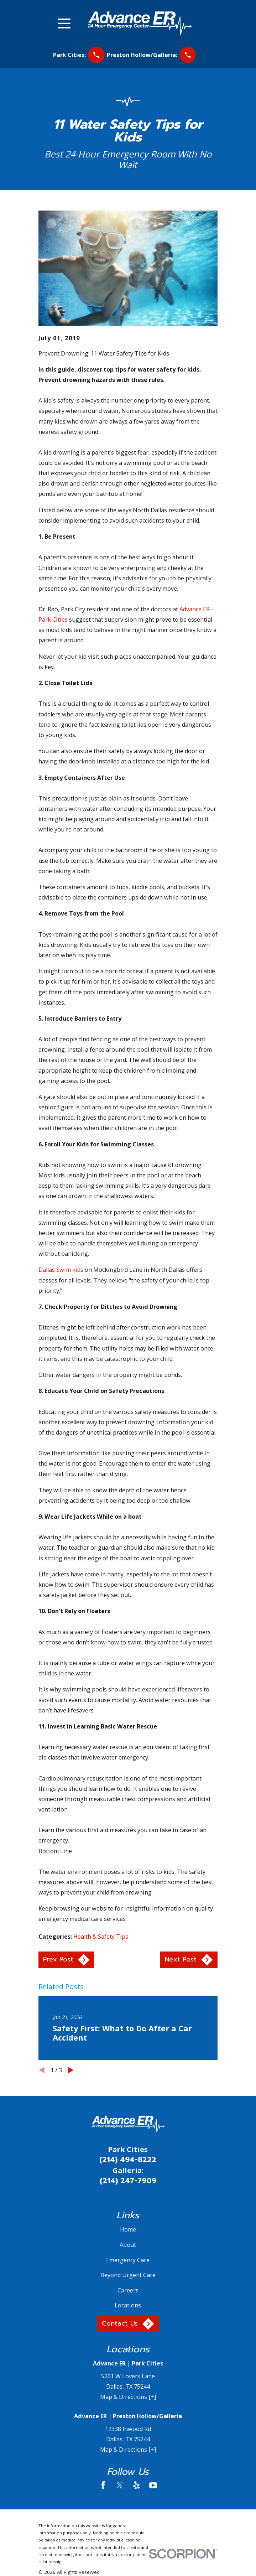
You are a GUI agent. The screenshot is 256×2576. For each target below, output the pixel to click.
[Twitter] (120, 2485)
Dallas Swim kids (60, 1270)
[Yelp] (136, 2485)
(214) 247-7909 (128, 2180)
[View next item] (71, 2070)
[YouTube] (153, 2485)
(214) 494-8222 (127, 2159)
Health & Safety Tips (100, 1936)
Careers (128, 2290)
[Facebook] (103, 2485)
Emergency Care (128, 2260)
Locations (128, 2305)
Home (128, 2229)
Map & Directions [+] (128, 2397)
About (128, 2245)
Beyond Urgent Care (128, 2275)
